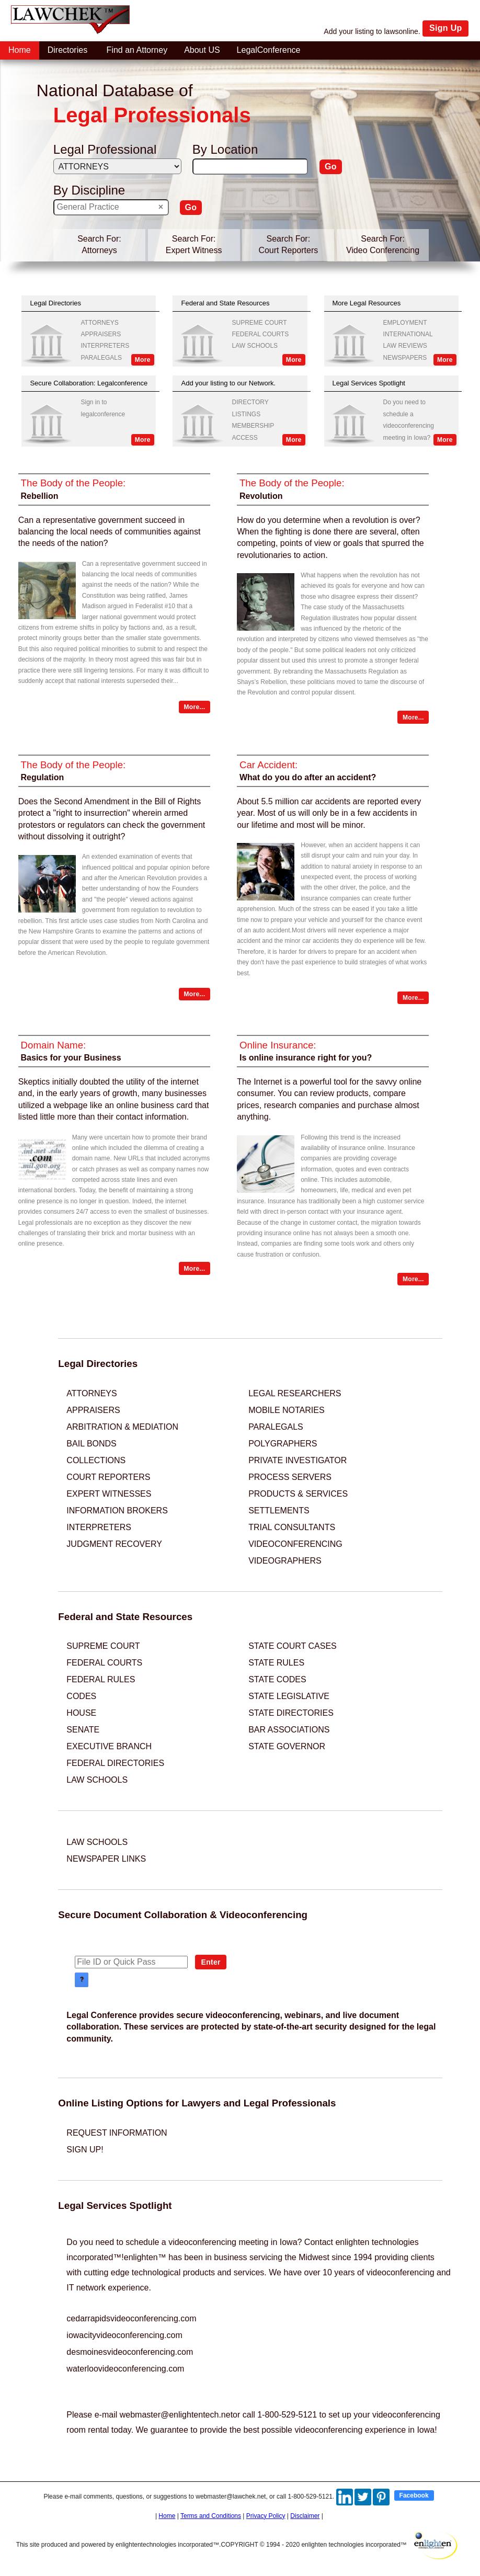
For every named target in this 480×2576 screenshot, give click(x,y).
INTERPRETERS (105, 345)
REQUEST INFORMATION (116, 2132)
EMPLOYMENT (405, 322)
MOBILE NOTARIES (286, 1410)
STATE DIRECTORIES (291, 1712)
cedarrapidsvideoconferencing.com (131, 2318)
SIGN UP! (84, 2149)
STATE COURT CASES (292, 1646)
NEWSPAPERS (405, 357)
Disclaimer (304, 2516)
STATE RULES (276, 1662)
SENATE (82, 1729)
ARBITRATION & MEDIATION (122, 1426)
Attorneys (99, 250)
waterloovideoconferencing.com (125, 2368)
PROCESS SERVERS (290, 1477)
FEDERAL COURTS (260, 334)
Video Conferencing (382, 250)
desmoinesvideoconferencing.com (129, 2351)
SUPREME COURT (259, 322)
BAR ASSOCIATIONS (288, 1729)
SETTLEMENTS (278, 1510)
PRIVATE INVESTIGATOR (297, 1460)
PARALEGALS (101, 357)
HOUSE (81, 1712)
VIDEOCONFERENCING (295, 1544)
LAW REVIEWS (405, 345)
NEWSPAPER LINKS (106, 1858)
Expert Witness (194, 250)
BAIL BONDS (91, 1443)
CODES (81, 1696)
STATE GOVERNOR (286, 1746)
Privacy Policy (265, 2516)
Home (166, 2516)
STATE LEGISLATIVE (288, 1696)
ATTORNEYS (99, 322)
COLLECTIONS (95, 1460)
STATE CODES (277, 1679)
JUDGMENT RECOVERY (114, 1544)
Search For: (99, 238)
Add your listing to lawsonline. (372, 31)
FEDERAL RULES (100, 1679)
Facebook (414, 2495)
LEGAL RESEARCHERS (294, 1393)
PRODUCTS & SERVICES (298, 1493)
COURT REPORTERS (108, 1477)
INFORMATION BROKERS (117, 1510)
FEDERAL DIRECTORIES (115, 1763)
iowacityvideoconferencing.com (124, 2335)
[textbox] (250, 166)
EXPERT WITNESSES (108, 1493)
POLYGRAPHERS (282, 1443)
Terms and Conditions (210, 2516)
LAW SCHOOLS (255, 345)
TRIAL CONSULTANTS (291, 1527)
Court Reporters (288, 250)
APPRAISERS (101, 334)
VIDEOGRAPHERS (285, 1560)
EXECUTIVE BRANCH (109, 1746)
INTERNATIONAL (408, 334)
